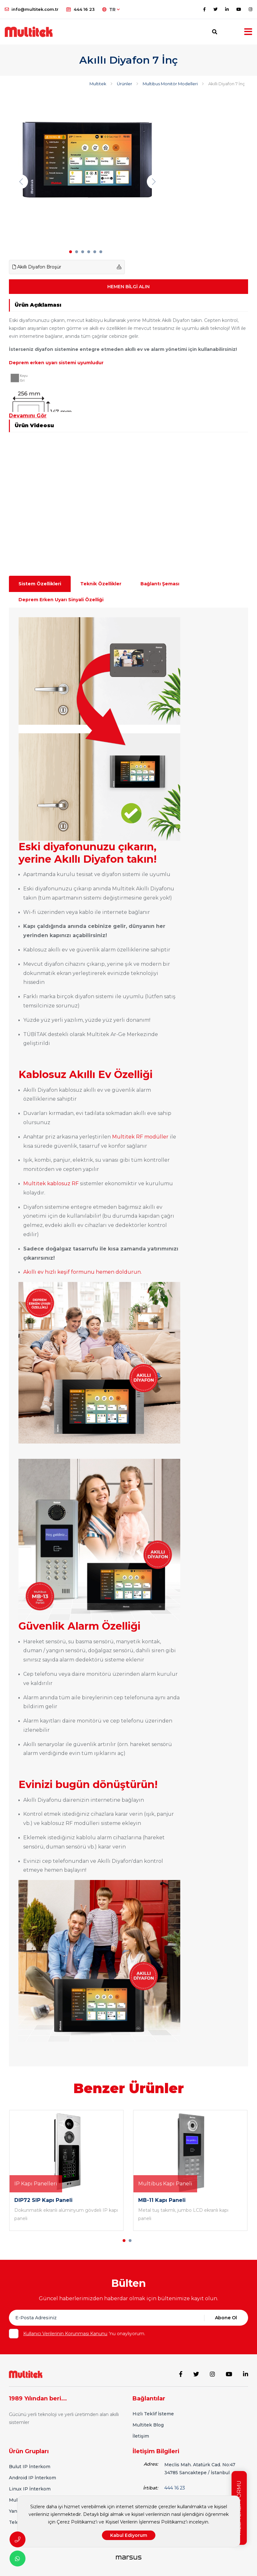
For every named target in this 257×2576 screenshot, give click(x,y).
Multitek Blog (148, 2425)
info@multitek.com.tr (32, 9)
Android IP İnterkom (32, 2478)
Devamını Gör (27, 416)
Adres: (151, 2464)
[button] (70, 251)
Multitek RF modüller (140, 1137)
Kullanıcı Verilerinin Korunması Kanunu (65, 2333)
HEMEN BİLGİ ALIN (128, 286)
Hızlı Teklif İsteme (153, 2414)
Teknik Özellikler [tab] (100, 584)
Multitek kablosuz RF (51, 1183)
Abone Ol (226, 2318)
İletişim (140, 2436)
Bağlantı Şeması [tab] (159, 584)
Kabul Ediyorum (128, 2535)
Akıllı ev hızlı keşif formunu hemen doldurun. (82, 1272)
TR (111, 9)
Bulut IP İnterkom (29, 2466)
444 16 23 (80, 9)
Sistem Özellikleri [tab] (39, 584)
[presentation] (21, 181)
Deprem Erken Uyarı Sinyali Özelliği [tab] (61, 599)
